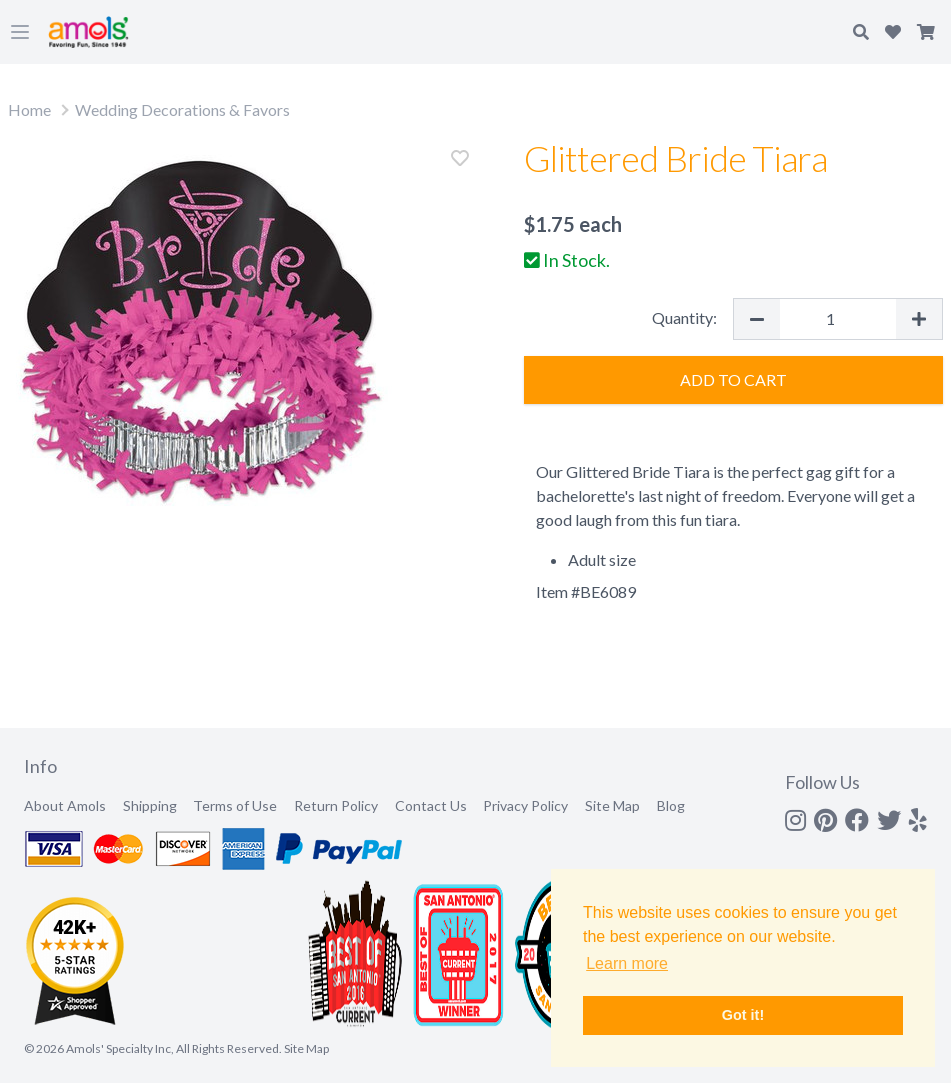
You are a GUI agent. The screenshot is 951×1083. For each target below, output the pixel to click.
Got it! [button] (743, 1015)
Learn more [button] (627, 963)
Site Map (612, 805)
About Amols (65, 805)
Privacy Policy (525, 805)
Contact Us (431, 805)
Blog (671, 805)
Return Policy (336, 805)
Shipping (150, 805)
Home (29, 109)
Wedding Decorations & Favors (182, 109)
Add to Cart (733, 379)
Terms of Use (235, 805)
